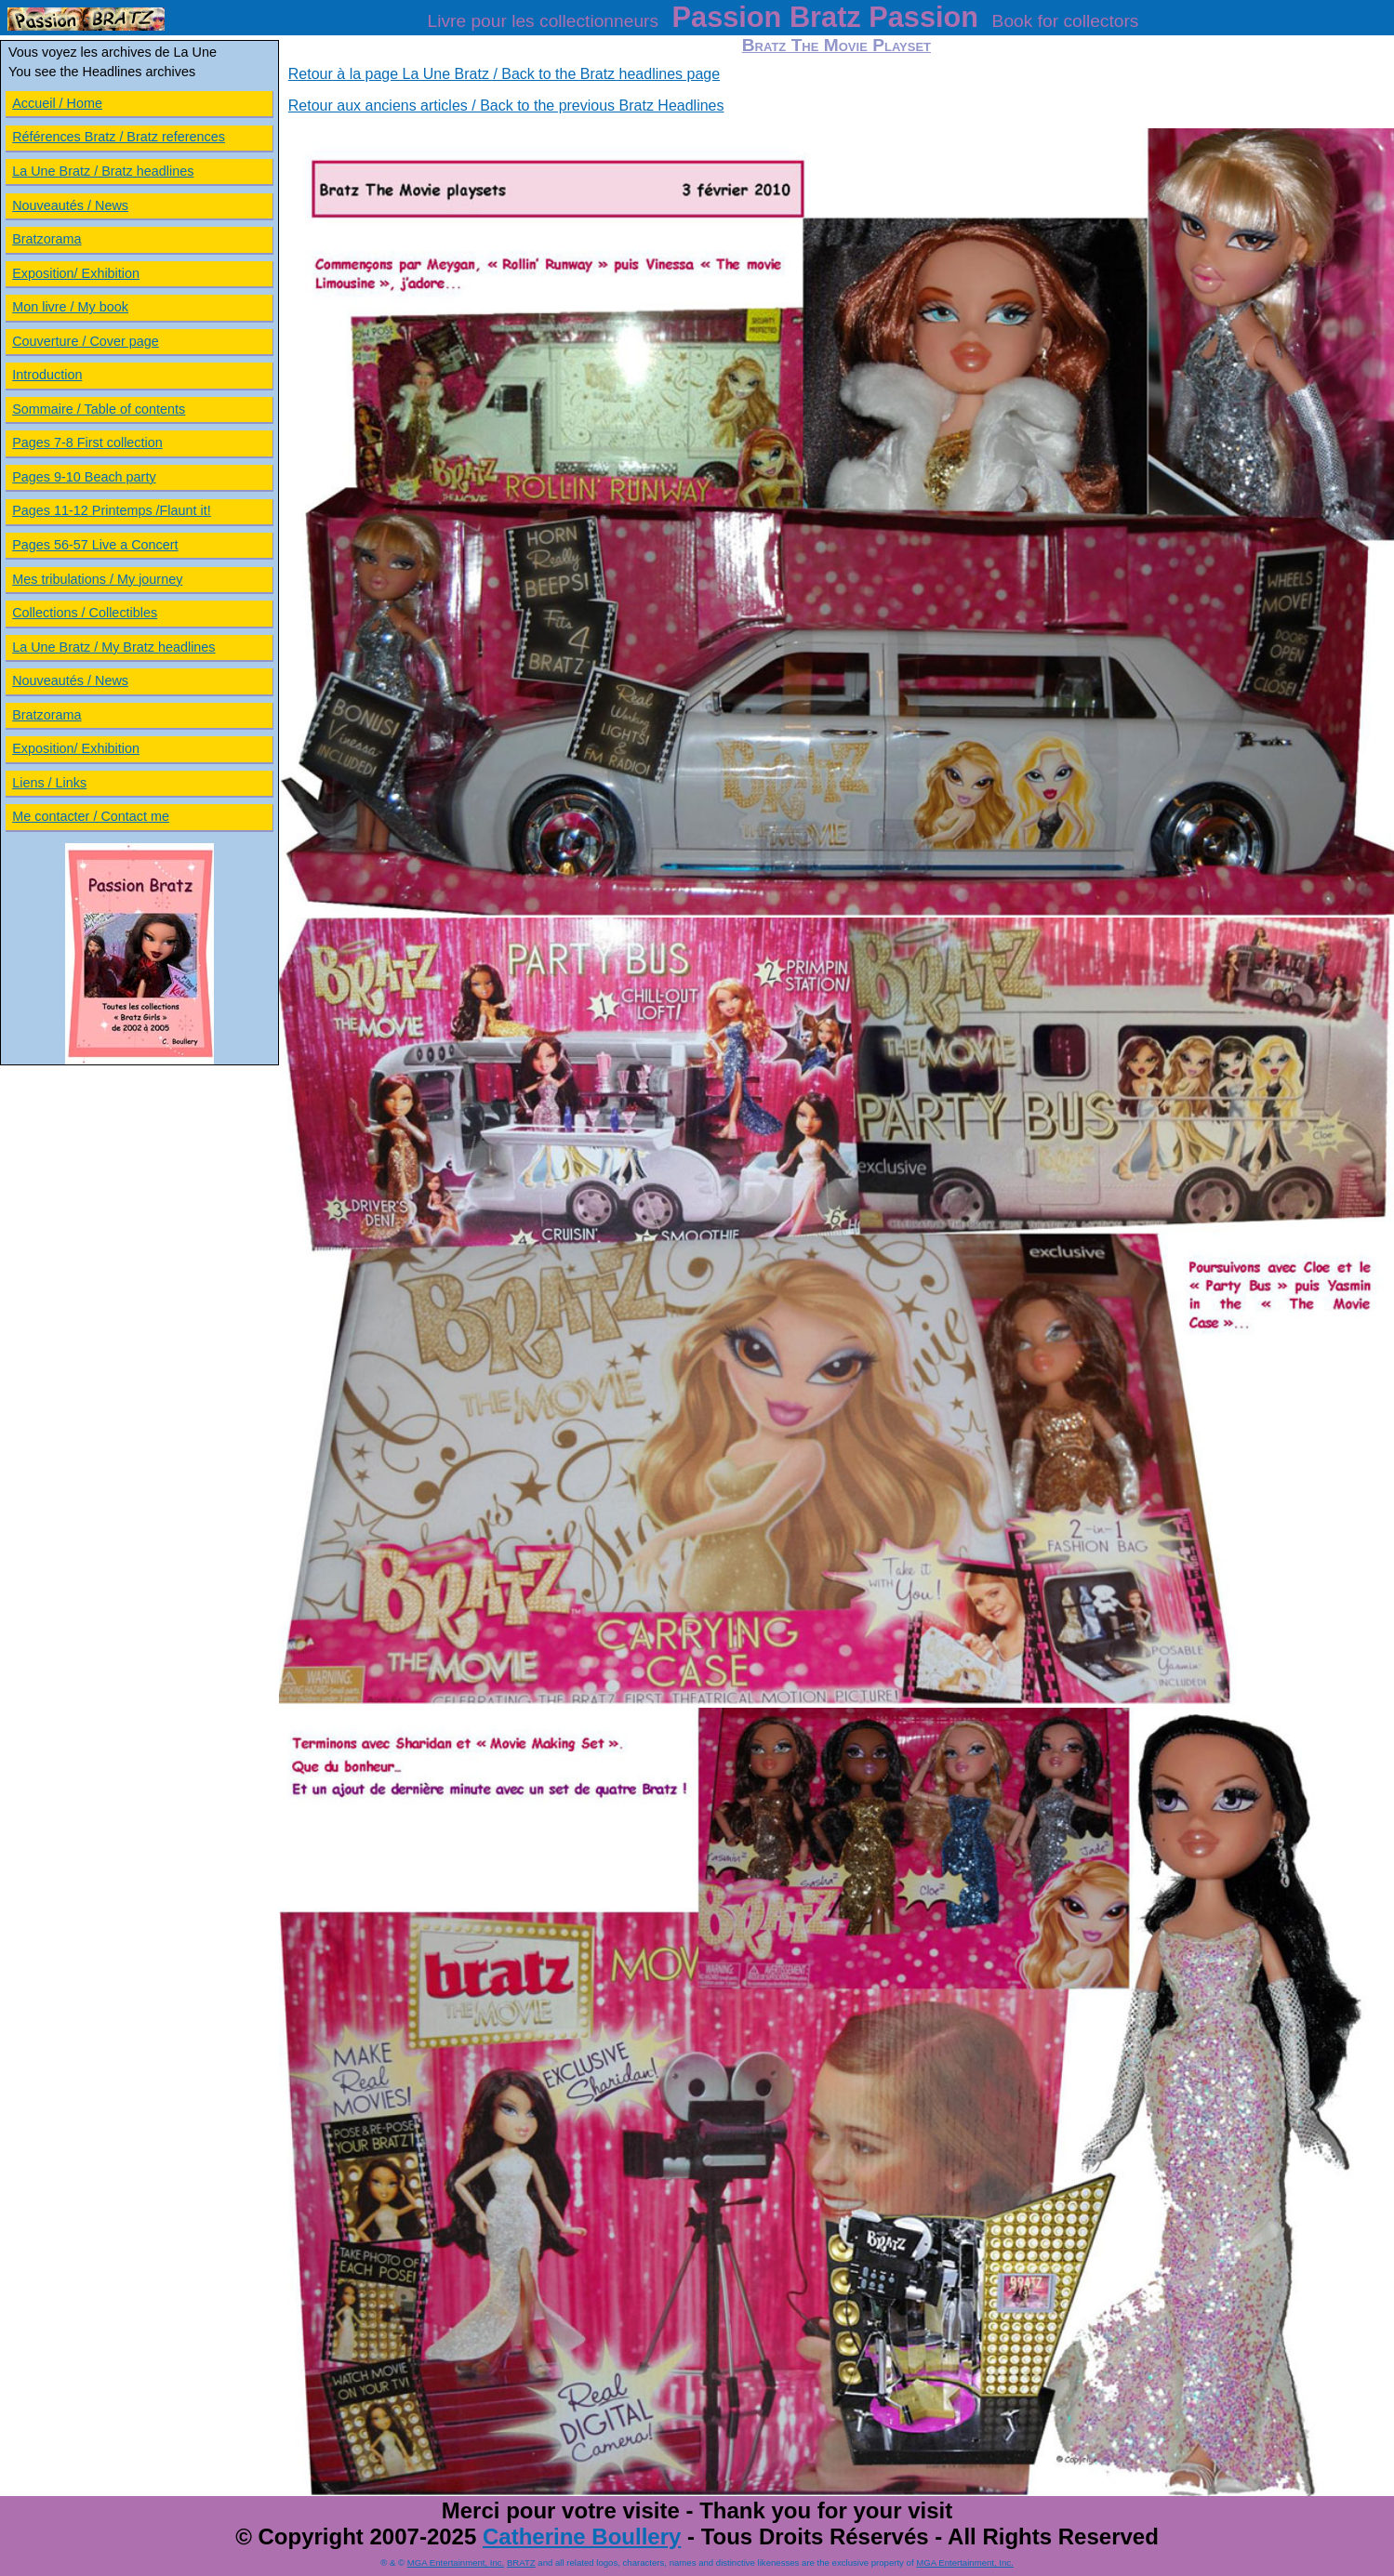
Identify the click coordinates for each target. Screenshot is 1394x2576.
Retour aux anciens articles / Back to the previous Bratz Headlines (506, 105)
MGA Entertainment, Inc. (456, 2562)
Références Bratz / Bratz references (118, 136)
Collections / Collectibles (84, 612)
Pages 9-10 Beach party (83, 476)
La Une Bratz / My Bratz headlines (113, 647)
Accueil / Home (57, 103)
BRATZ (521, 2562)
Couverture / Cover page (85, 341)
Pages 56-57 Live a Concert (95, 544)
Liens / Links (49, 782)
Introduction (47, 374)
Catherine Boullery (582, 2536)
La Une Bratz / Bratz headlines (102, 171)
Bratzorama (46, 238)
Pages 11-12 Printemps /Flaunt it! (111, 510)
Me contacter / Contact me (90, 816)
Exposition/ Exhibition (75, 273)
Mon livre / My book (70, 306)
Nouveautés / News (70, 205)
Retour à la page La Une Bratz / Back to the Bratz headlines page (504, 74)
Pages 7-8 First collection (87, 442)
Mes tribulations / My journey (97, 579)
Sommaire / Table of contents (98, 409)
